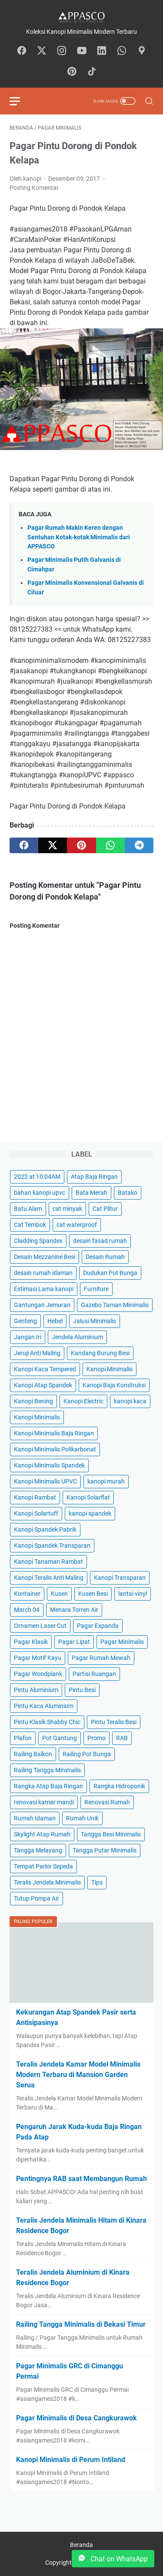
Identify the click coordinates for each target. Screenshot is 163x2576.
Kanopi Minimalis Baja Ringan (54, 1433)
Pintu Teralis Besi (113, 1721)
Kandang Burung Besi (100, 1353)
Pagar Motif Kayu (37, 1657)
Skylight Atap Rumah (42, 1834)
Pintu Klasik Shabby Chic (47, 1721)
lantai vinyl (132, 1593)
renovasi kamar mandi (44, 1802)
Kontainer (27, 1593)
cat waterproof (77, 1224)
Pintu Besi (82, 1689)
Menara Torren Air (74, 1609)
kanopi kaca (130, 1401)
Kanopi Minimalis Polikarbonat (55, 1449)
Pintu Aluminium (36, 1689)
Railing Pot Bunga (87, 1754)
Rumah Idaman (35, 1818)
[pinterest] (81, 845)
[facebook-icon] (22, 51)
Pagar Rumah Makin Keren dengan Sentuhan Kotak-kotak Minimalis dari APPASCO (78, 537)
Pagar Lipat (74, 1641)
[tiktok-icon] (92, 72)
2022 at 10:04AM (37, 1176)
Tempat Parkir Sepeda (43, 1866)
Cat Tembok (30, 1224)
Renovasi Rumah (107, 1802)
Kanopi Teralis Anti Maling (48, 1577)
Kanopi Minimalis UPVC (45, 1481)
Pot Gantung (59, 1738)
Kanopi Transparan (120, 1577)
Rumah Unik (82, 1818)
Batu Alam (28, 1208)
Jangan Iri (27, 1337)
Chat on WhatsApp (113, 2558)
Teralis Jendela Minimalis (47, 1882)
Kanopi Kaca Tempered (45, 1369)
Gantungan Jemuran (42, 1304)
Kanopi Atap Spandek (43, 1385)
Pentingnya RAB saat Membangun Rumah (81, 2179)
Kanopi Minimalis (109, 1369)
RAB (122, 1738)
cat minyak (67, 1208)
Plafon (23, 1738)
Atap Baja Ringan (94, 1176)
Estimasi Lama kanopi (43, 1288)
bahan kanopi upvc (39, 1192)
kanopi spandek (90, 1513)
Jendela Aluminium (77, 1337)
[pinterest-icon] (72, 72)
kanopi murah (106, 1481)
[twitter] (52, 845)
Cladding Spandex (38, 1240)
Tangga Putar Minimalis (104, 1850)
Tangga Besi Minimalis (111, 1834)
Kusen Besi (93, 1593)
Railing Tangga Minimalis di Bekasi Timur (81, 2324)
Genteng (25, 1320)
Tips (97, 1882)
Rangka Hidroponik (119, 1786)
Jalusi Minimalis (94, 1320)
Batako (127, 1192)
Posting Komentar (34, 187)
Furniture (96, 1288)
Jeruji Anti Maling (37, 1353)
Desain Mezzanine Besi (44, 1256)
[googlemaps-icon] (142, 51)
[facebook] (24, 845)
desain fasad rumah (100, 1240)
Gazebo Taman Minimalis (115, 1304)
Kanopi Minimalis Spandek (49, 1465)
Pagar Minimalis (122, 1641)
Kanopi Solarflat (88, 1497)
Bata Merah (91, 1192)
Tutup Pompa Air (36, 1898)
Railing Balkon (33, 1754)
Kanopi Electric (83, 1401)
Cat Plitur (105, 1208)
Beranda (81, 2544)
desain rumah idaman (43, 1272)
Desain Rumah (105, 1256)
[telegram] (139, 845)
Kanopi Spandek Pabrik (45, 1529)
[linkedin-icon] (102, 51)
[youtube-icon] (82, 51)
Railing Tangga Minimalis (47, 1770)
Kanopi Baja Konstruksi (114, 1385)
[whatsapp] (110, 845)
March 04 (27, 1609)
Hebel (55, 1320)
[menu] (20, 101)
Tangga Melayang (38, 1850)
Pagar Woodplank (38, 1673)
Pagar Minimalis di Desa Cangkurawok (76, 2418)
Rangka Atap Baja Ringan (48, 1786)
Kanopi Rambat (35, 1497)
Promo (96, 1738)
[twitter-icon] (42, 51)
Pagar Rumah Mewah (101, 1657)
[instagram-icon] (62, 51)
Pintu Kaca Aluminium (43, 1705)
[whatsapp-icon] (122, 51)
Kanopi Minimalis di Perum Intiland (70, 2459)
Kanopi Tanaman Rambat (48, 1561)
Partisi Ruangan (94, 1673)
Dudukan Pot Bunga (110, 1272)
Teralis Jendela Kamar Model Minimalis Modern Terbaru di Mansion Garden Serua (78, 2074)
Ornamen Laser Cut (40, 1625)
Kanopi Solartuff (36, 1513)
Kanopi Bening (33, 1401)
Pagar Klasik (31, 1641)
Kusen (59, 1593)
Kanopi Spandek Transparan (52, 1545)
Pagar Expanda (98, 1625)
